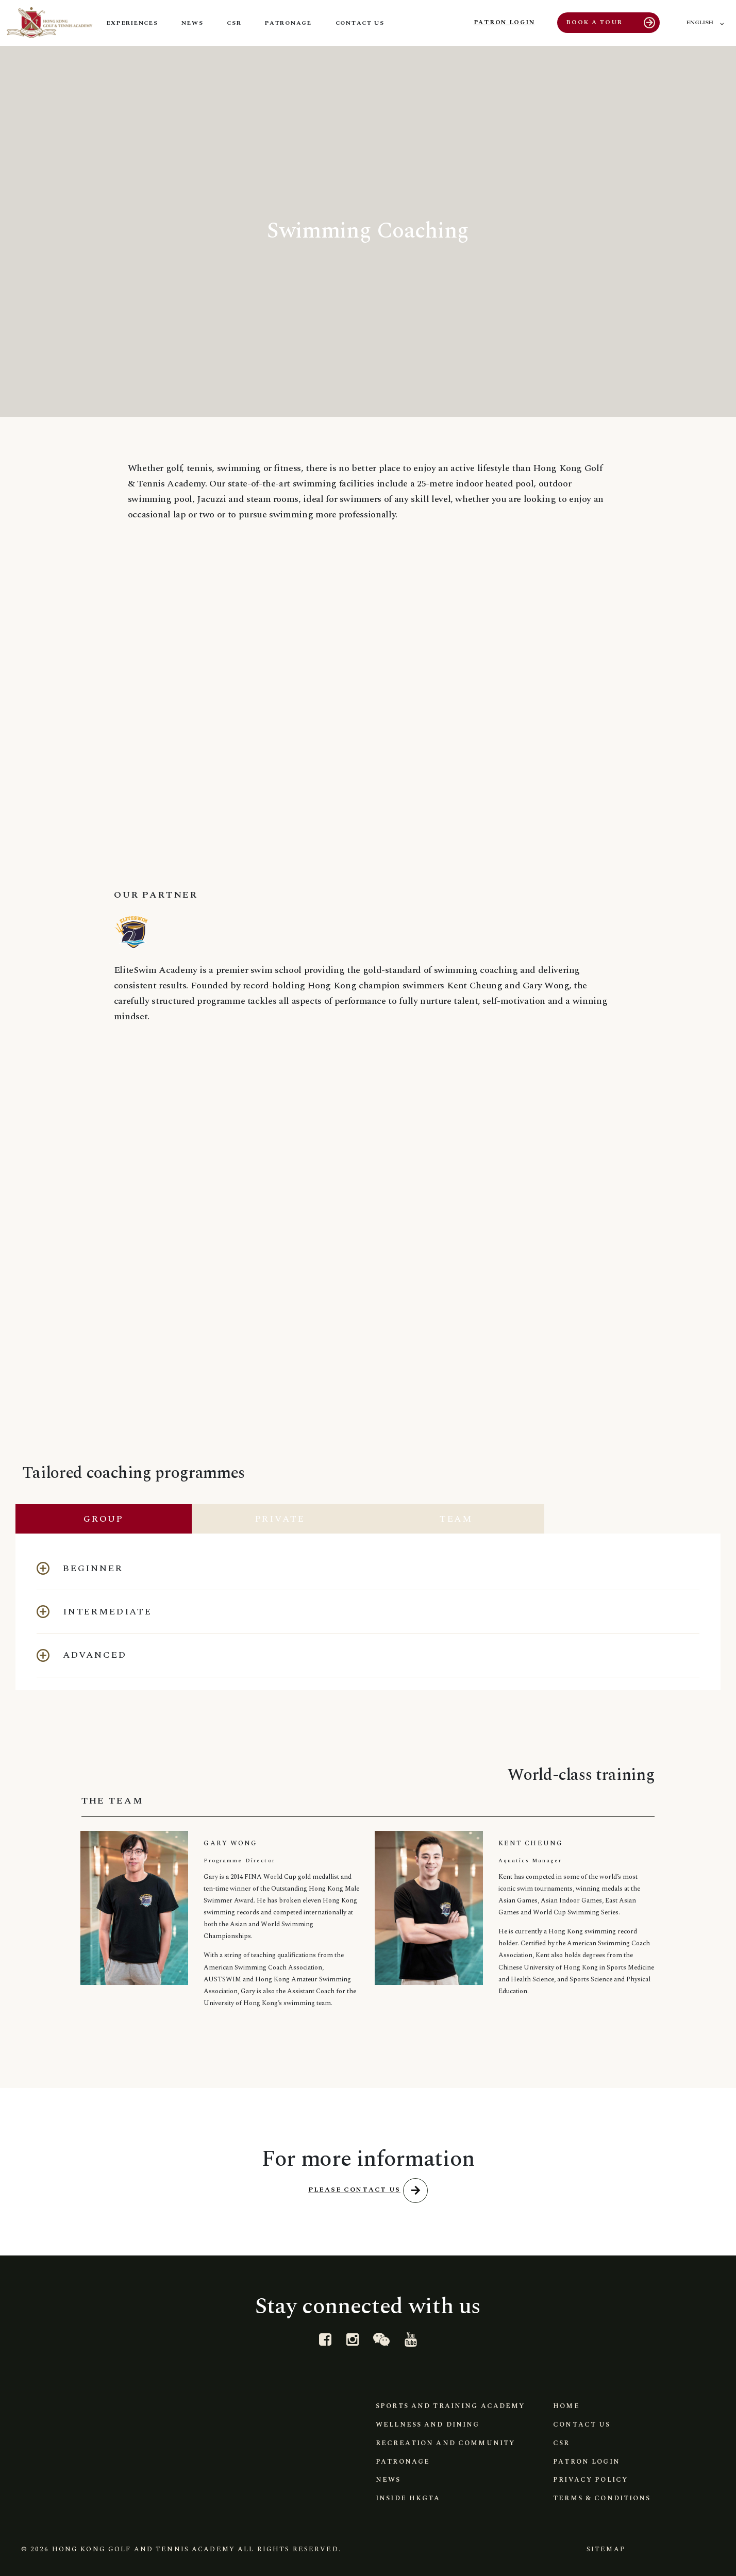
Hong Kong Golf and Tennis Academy (143, 2546)
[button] (368, 1564)
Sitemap (602, 2546)
